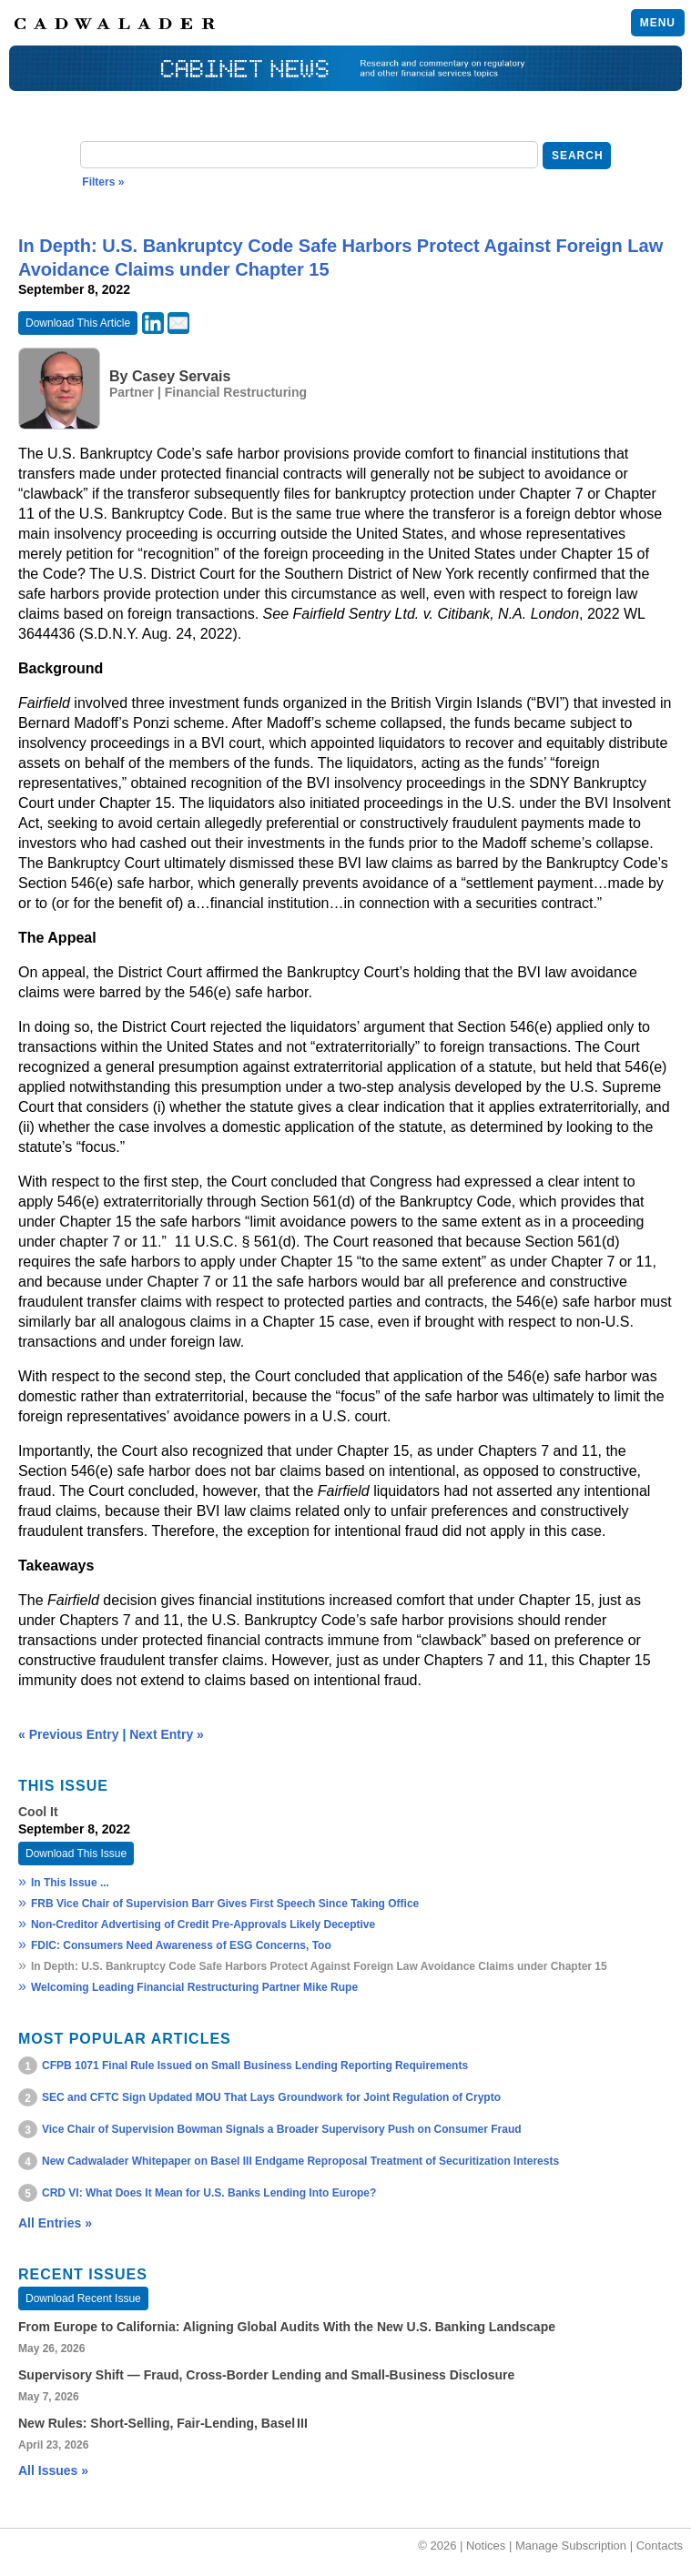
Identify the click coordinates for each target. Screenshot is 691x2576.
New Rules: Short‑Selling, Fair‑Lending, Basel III (163, 2423)
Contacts (659, 2545)
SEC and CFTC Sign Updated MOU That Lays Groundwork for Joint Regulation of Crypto (271, 2097)
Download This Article (77, 323)
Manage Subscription (570, 2545)
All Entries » (55, 2223)
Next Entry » (166, 1734)
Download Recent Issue (83, 2298)
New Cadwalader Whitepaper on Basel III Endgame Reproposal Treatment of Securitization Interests (300, 2161)
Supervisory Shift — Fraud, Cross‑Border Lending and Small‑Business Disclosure (266, 2375)
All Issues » (53, 2470)
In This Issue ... (70, 1882)
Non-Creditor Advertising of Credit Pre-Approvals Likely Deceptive (203, 1924)
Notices (485, 2545)
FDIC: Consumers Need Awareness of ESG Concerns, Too (181, 1945)
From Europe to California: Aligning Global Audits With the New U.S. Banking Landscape (286, 2326)
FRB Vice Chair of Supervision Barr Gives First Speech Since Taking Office (225, 1903)
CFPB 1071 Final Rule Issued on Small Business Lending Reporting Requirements (255, 2065)
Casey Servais (181, 376)
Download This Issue (76, 1853)
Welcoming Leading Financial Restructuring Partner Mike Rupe (194, 1987)
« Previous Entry (68, 1734)
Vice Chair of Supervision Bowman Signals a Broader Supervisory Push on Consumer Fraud (282, 2129)
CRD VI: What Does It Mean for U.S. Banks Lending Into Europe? (209, 2193)
